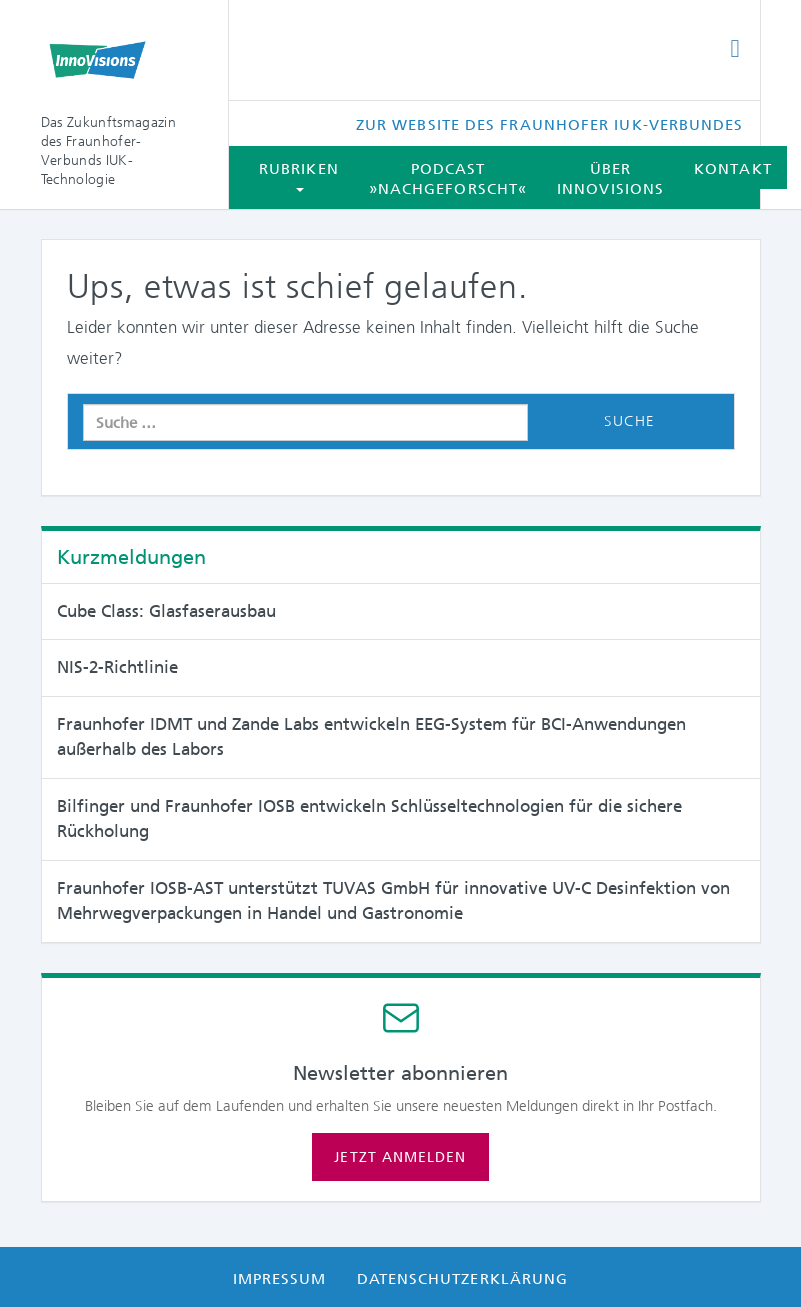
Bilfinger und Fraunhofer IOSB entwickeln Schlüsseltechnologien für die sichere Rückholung (369, 819)
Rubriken (299, 176)
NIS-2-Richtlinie (117, 667)
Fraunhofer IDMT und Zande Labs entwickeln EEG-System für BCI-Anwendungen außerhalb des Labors (371, 737)
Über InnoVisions (610, 179)
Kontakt (733, 169)
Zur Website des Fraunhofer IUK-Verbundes (550, 125)
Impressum (280, 1279)
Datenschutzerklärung (463, 1279)
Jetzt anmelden (400, 1157)
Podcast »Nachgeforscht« (448, 179)
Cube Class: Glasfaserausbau (166, 611)
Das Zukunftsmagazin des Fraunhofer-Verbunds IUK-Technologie (108, 150)
